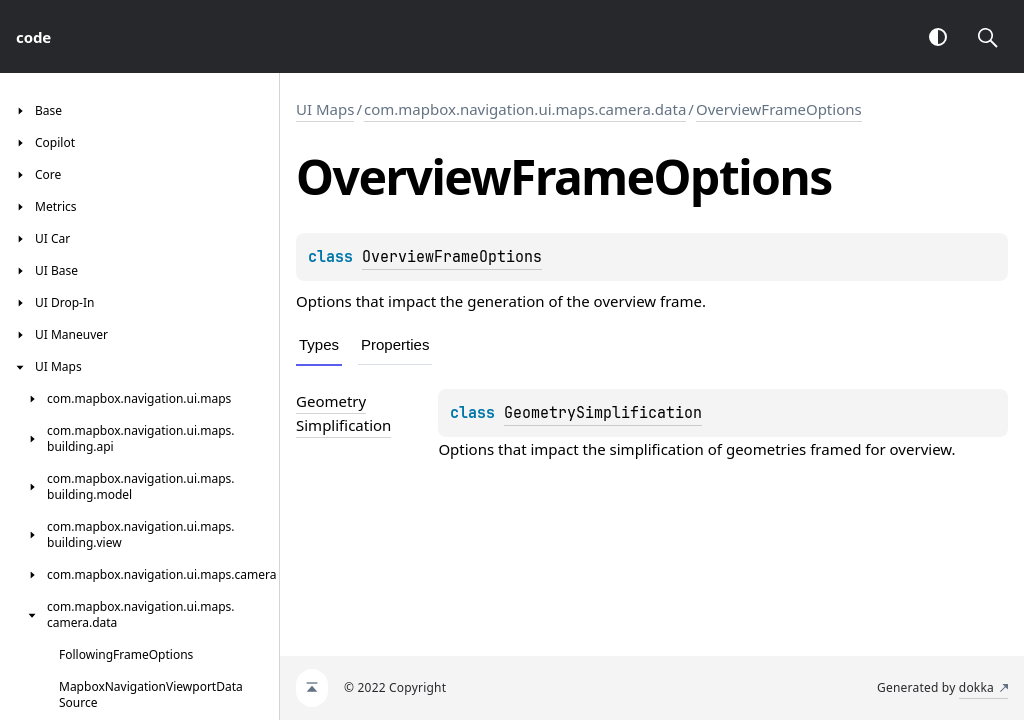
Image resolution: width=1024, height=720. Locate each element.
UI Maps (325, 109)
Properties (395, 344)
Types (319, 344)
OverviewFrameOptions (779, 109)
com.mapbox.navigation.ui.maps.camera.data (525, 109)
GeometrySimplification (603, 413)
